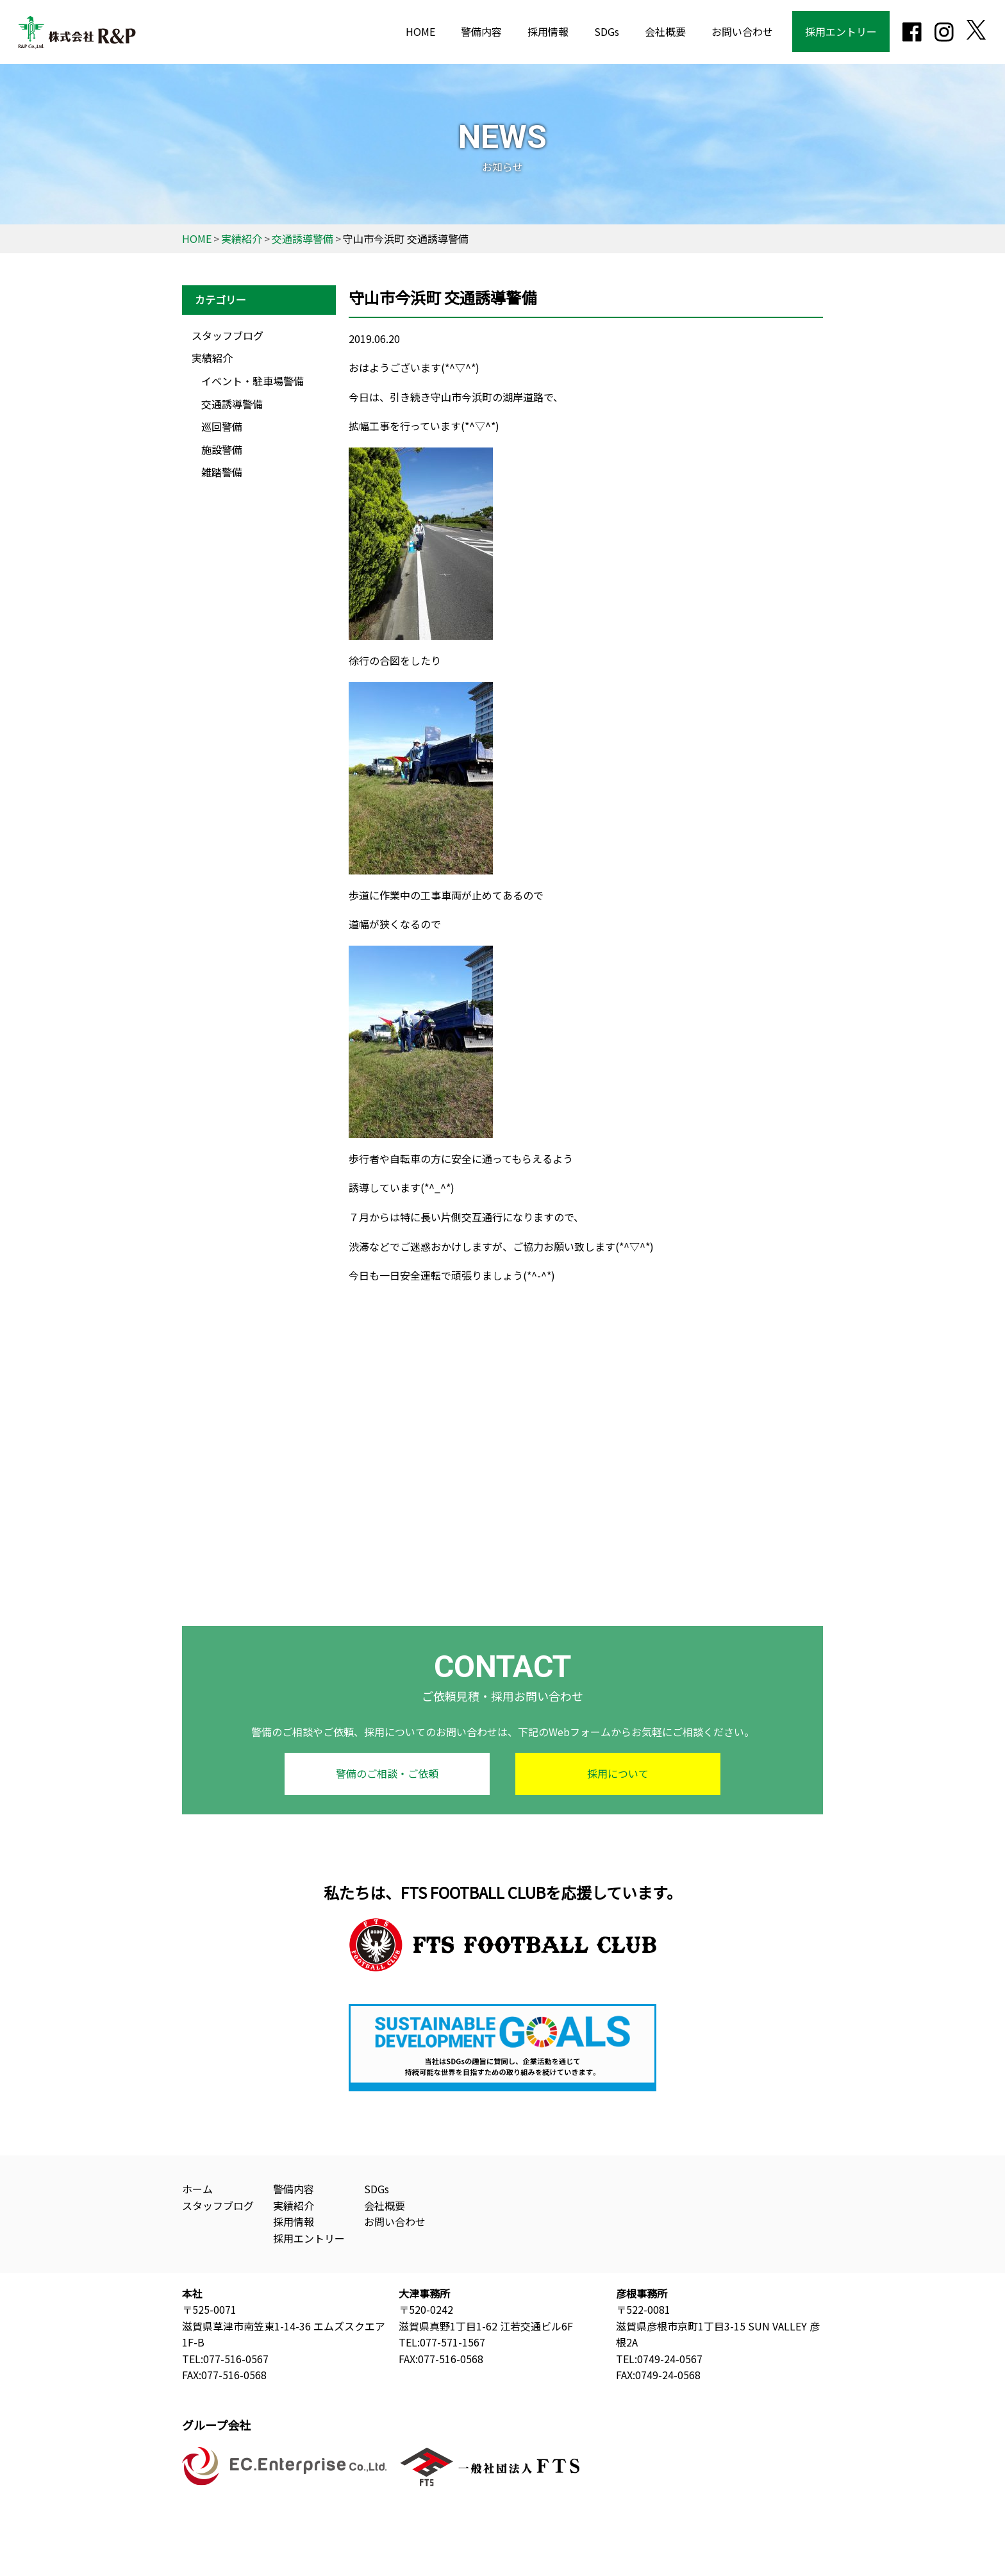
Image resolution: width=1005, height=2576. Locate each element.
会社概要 (665, 31)
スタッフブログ (227, 335)
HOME (420, 31)
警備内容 (481, 31)
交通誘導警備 (232, 404)
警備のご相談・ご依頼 (387, 1773)
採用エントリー (841, 31)
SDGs (606, 31)
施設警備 (221, 449)
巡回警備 (221, 426)
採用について (618, 1773)
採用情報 (548, 31)
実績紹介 (212, 357)
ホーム (197, 2188)
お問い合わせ (742, 31)
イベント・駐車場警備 (252, 381)
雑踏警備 (221, 472)
